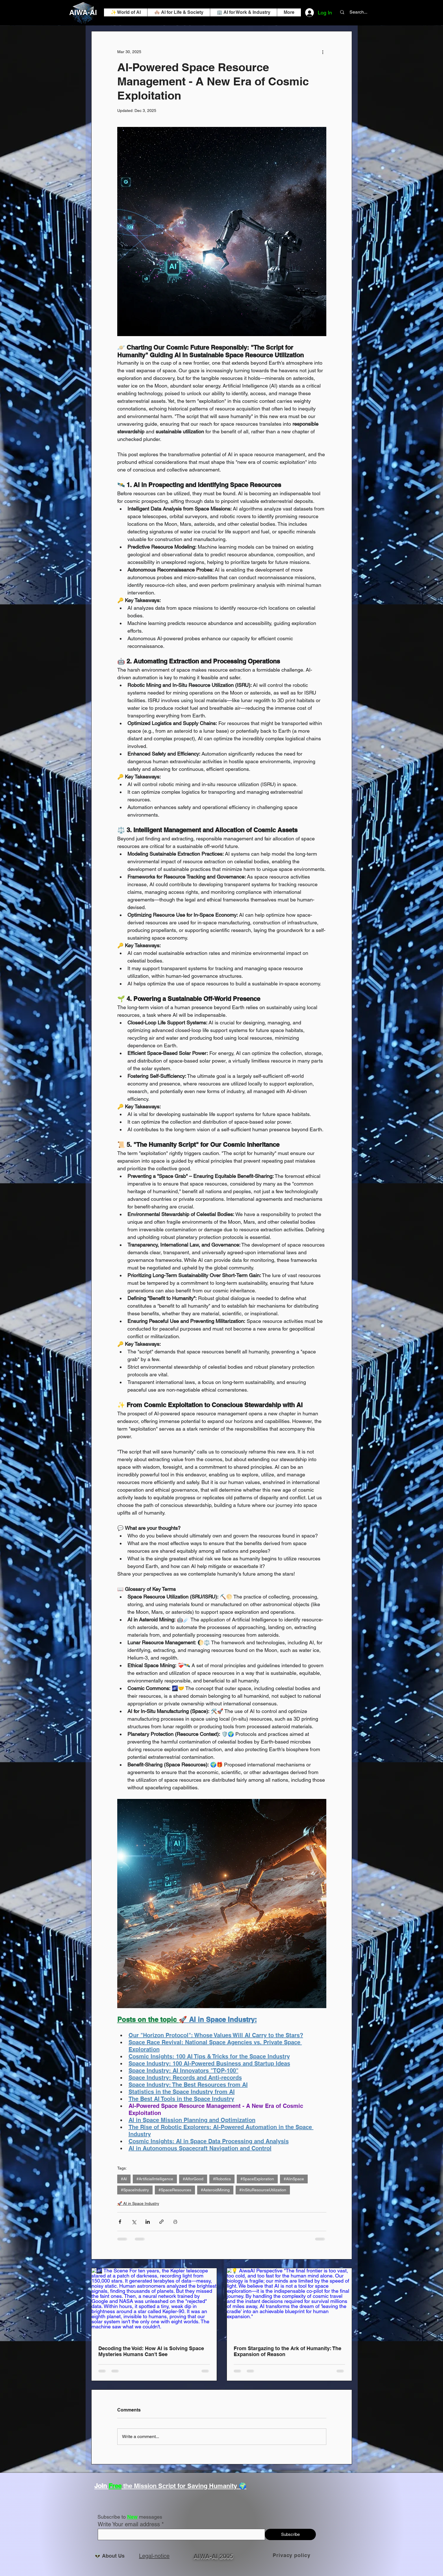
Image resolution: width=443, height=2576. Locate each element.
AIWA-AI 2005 (213, 2556)
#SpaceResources (174, 2190)
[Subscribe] (290, 2534)
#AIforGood (193, 2179)
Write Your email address (129, 2524)
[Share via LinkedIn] (147, 2221)
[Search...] (358, 12)
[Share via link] (161, 2221)
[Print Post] (175, 2221)
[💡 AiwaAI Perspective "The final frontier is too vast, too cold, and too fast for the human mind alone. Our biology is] (289, 2303)
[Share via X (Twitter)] (133, 2221)
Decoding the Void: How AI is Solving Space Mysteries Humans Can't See (151, 2351)
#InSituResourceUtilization (262, 2190)
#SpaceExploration (257, 2179)
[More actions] (323, 51)
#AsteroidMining (215, 2190)
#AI (124, 2179)
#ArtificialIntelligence (154, 2179)
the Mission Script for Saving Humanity (180, 2486)
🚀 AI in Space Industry (138, 2203)
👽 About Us (110, 2556)
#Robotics (222, 2179)
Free (114, 2486)
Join (101, 2486)
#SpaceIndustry (135, 2190)
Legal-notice (154, 2556)
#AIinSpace (294, 2179)
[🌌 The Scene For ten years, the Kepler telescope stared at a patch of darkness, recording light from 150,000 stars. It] (154, 2303)
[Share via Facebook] (120, 2221)
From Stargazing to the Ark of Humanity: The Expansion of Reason (287, 2351)
